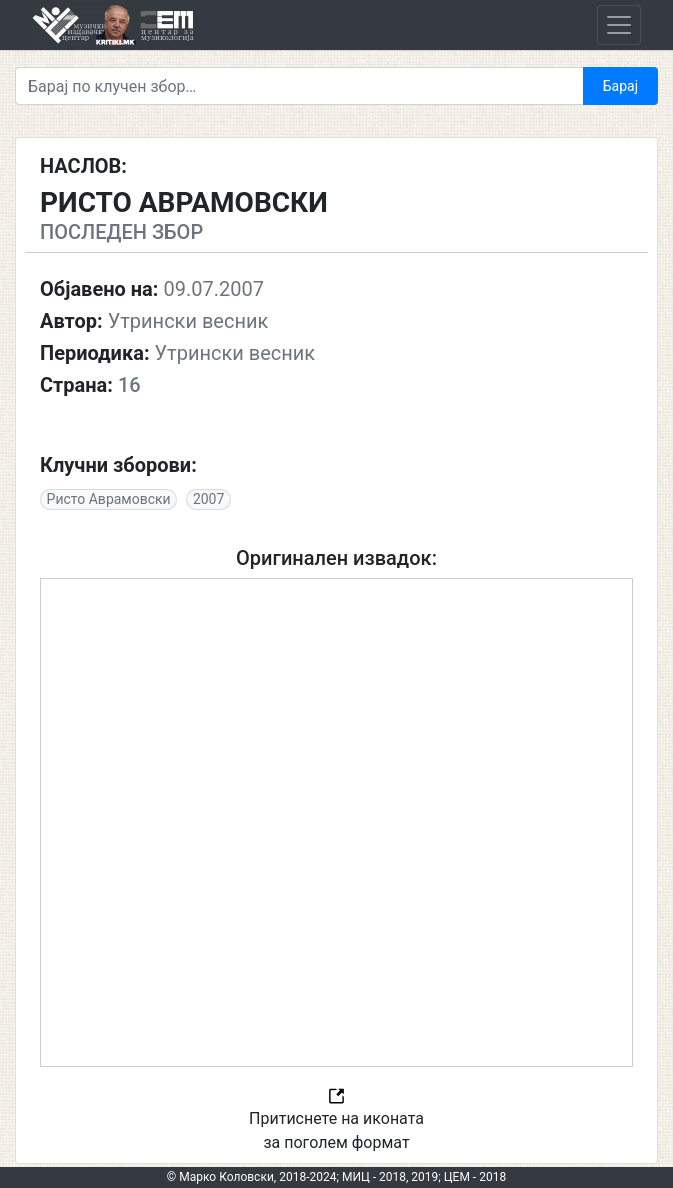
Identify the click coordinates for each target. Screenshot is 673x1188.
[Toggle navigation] (619, 25)
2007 (208, 499)
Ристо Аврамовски (109, 499)
